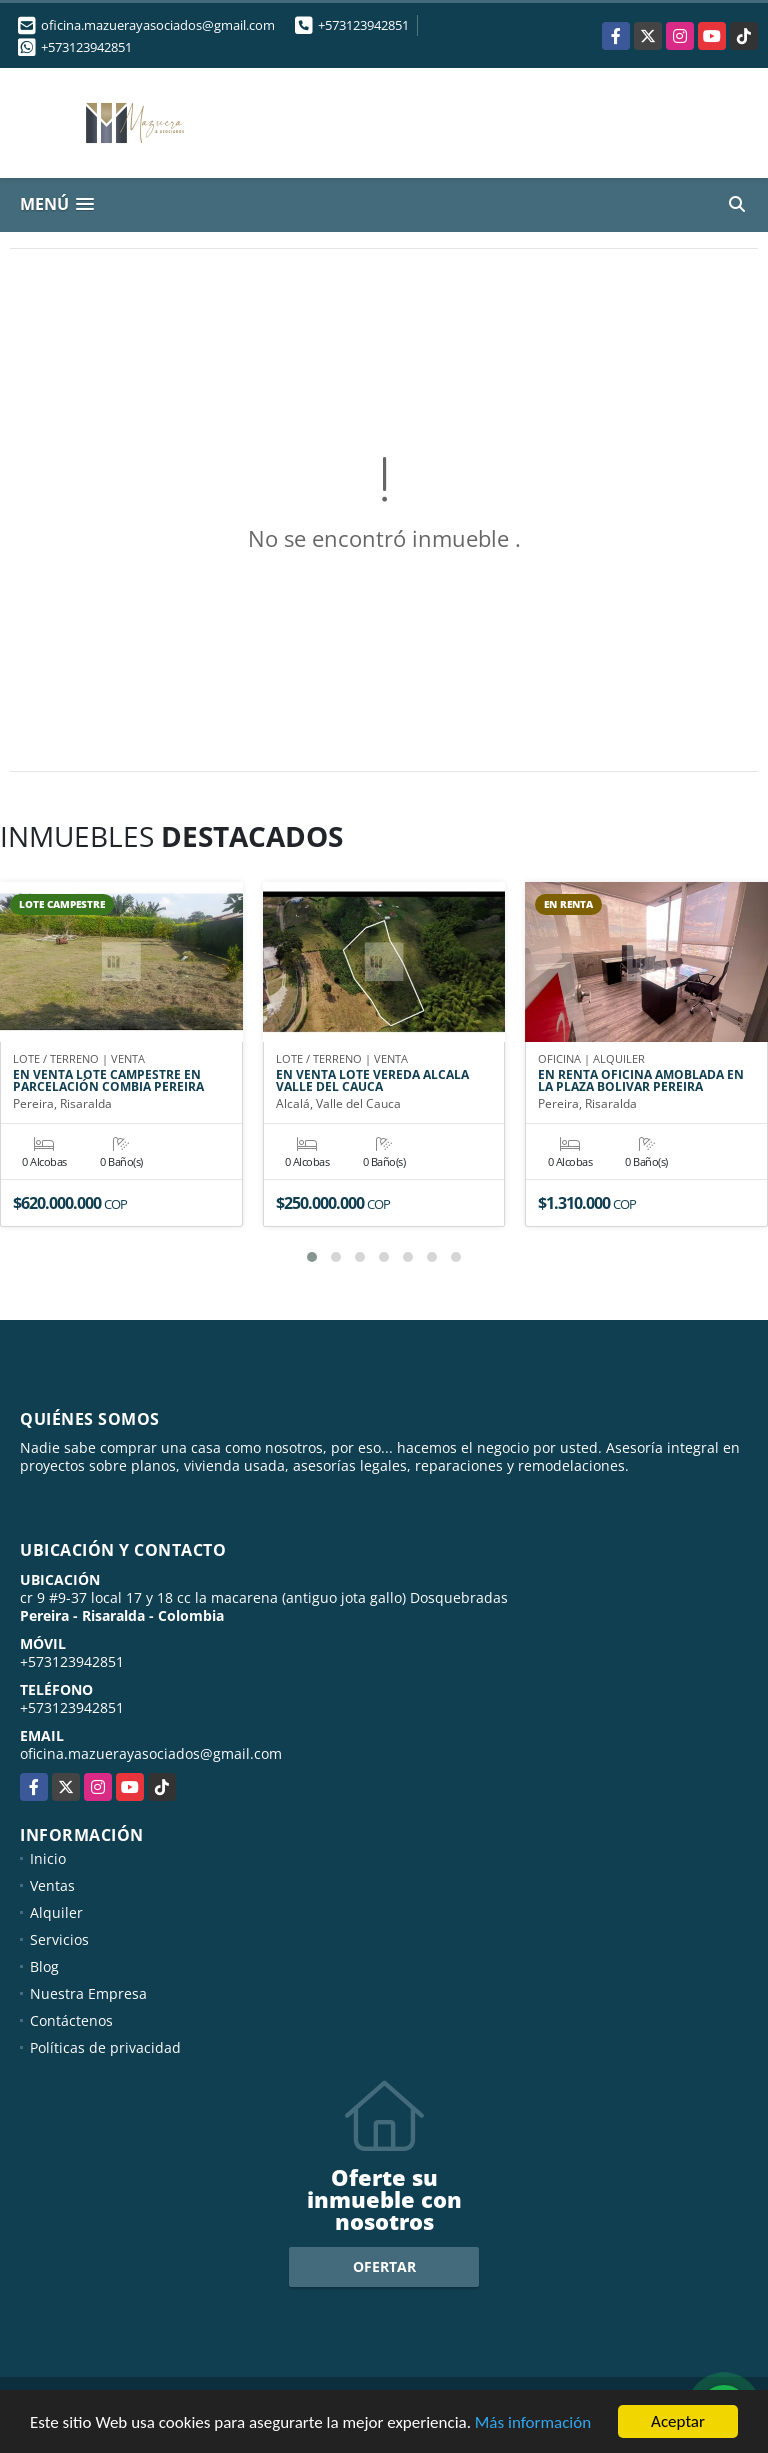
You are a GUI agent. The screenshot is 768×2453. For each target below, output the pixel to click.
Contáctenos (71, 2020)
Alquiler (56, 1912)
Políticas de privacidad (105, 2047)
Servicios (59, 1939)
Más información (533, 2422)
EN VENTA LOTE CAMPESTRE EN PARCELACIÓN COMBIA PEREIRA (108, 1081)
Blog (44, 1966)
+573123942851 (363, 25)
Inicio (48, 1858)
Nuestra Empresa (88, 1993)
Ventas (52, 1885)
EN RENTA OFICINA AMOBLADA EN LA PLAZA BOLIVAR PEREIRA (641, 1081)
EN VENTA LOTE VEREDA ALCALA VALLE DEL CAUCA (372, 1081)
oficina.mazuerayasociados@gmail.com (151, 1753)
